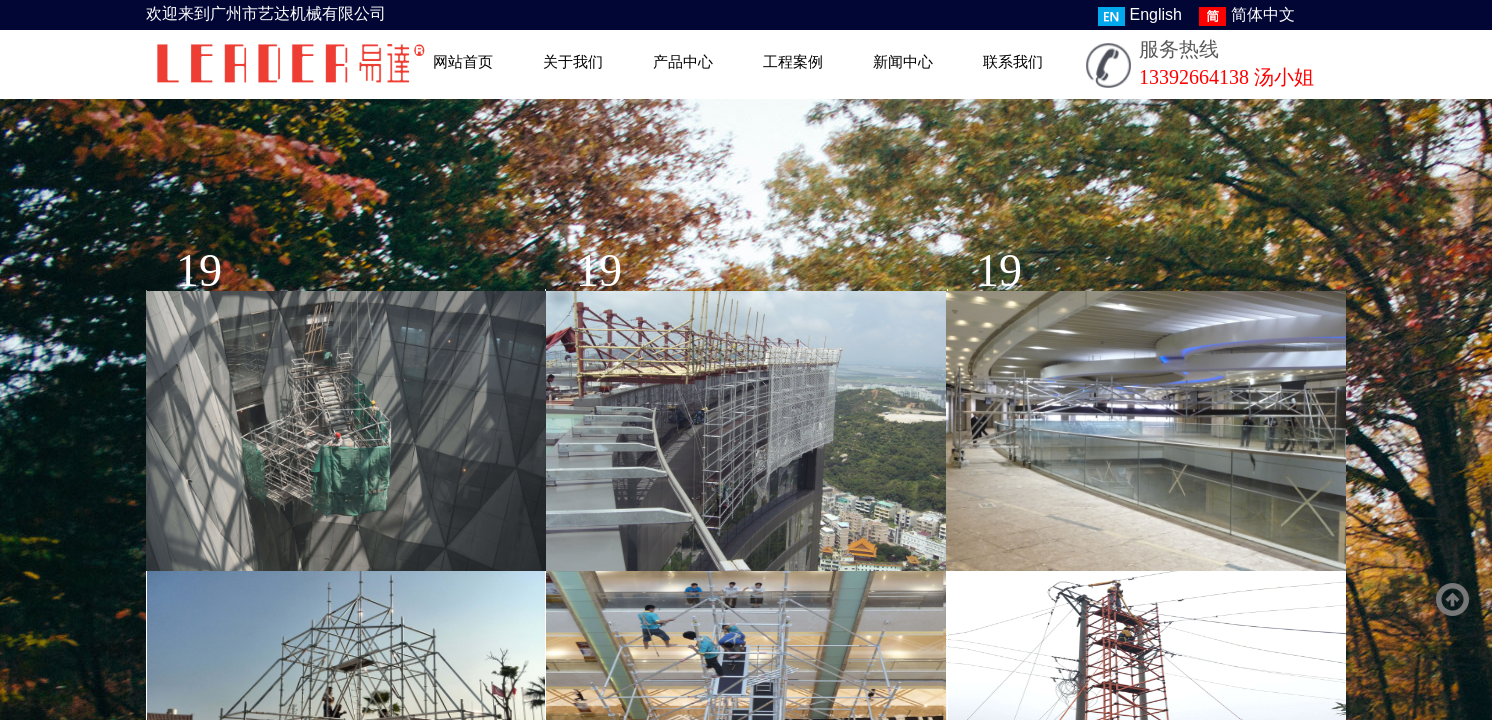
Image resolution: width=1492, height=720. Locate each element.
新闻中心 (903, 62)
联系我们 (1013, 62)
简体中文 (1247, 16)
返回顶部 (1453, 600)
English (1140, 16)
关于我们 (573, 62)
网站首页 (463, 62)
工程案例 (793, 62)
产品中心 (683, 62)
